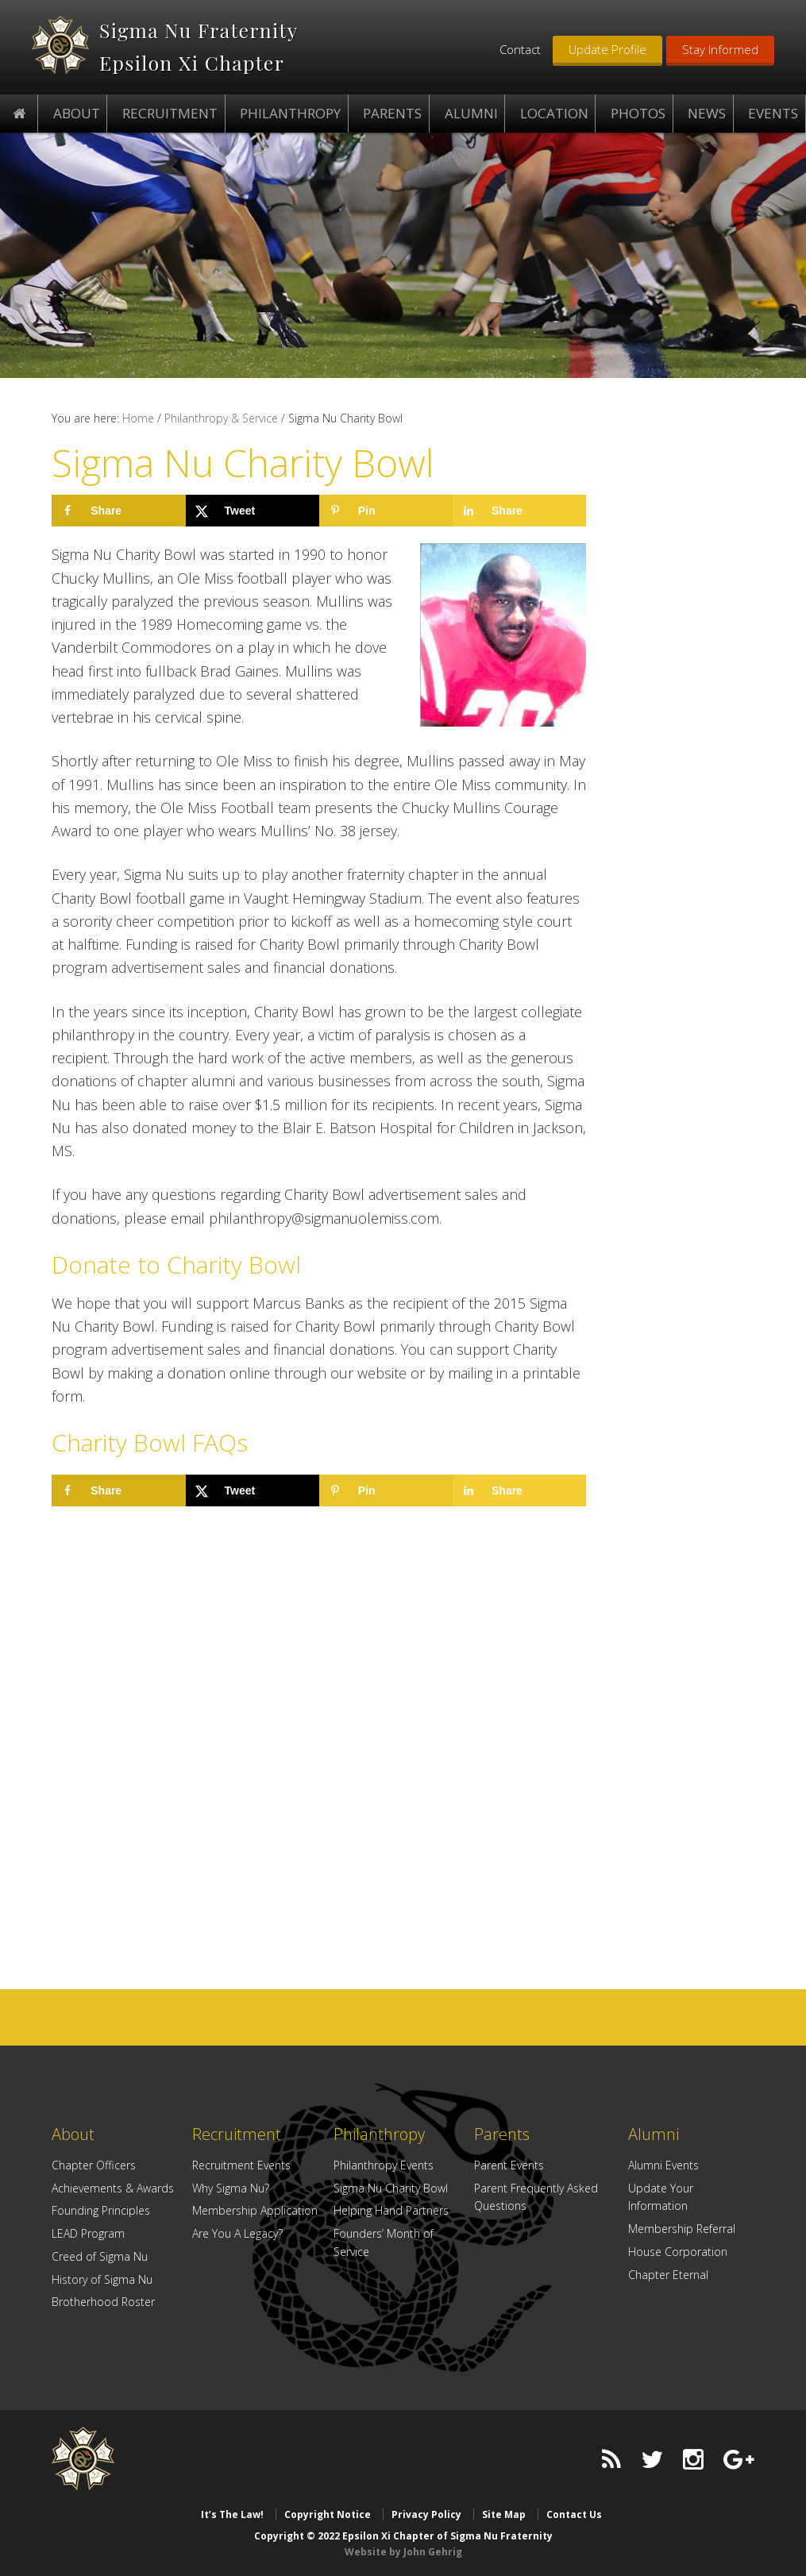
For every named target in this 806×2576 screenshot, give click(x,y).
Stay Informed (720, 49)
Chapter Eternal (668, 2274)
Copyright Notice (327, 2514)
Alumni (653, 2134)
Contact (520, 49)
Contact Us (574, 2514)
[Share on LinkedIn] (519, 510)
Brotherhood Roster (103, 2301)
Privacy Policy (426, 2514)
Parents (502, 2134)
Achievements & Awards (113, 2188)
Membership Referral (681, 2228)
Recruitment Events (241, 2165)
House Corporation (677, 2251)
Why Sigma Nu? (230, 2188)
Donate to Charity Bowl (176, 1264)
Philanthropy (379, 2134)
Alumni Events (663, 2165)
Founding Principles (101, 2210)
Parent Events (509, 2165)
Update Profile (607, 49)
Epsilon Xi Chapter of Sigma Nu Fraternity (60, 45)
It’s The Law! (232, 2514)
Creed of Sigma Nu (100, 2256)
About (73, 2134)
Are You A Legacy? (237, 2233)
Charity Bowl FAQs (150, 1442)
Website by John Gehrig (403, 2552)
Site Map (504, 2514)
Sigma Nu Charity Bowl (391, 2188)
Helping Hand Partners (391, 2210)
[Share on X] (252, 510)
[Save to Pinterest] (386, 510)
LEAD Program (88, 2233)
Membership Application (255, 2210)
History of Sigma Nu (102, 2279)
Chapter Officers (94, 2165)
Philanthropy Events (384, 2165)
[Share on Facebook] (118, 510)
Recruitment (236, 2134)
